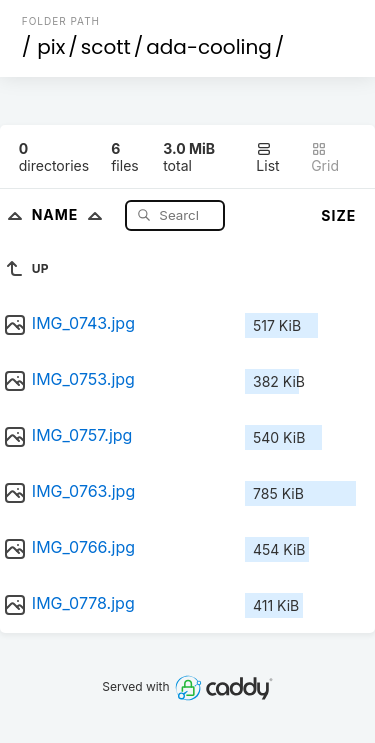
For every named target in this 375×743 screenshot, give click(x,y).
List (267, 157)
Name (71, 214)
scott (106, 47)
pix (51, 47)
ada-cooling (208, 47)
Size (338, 215)
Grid (325, 157)
